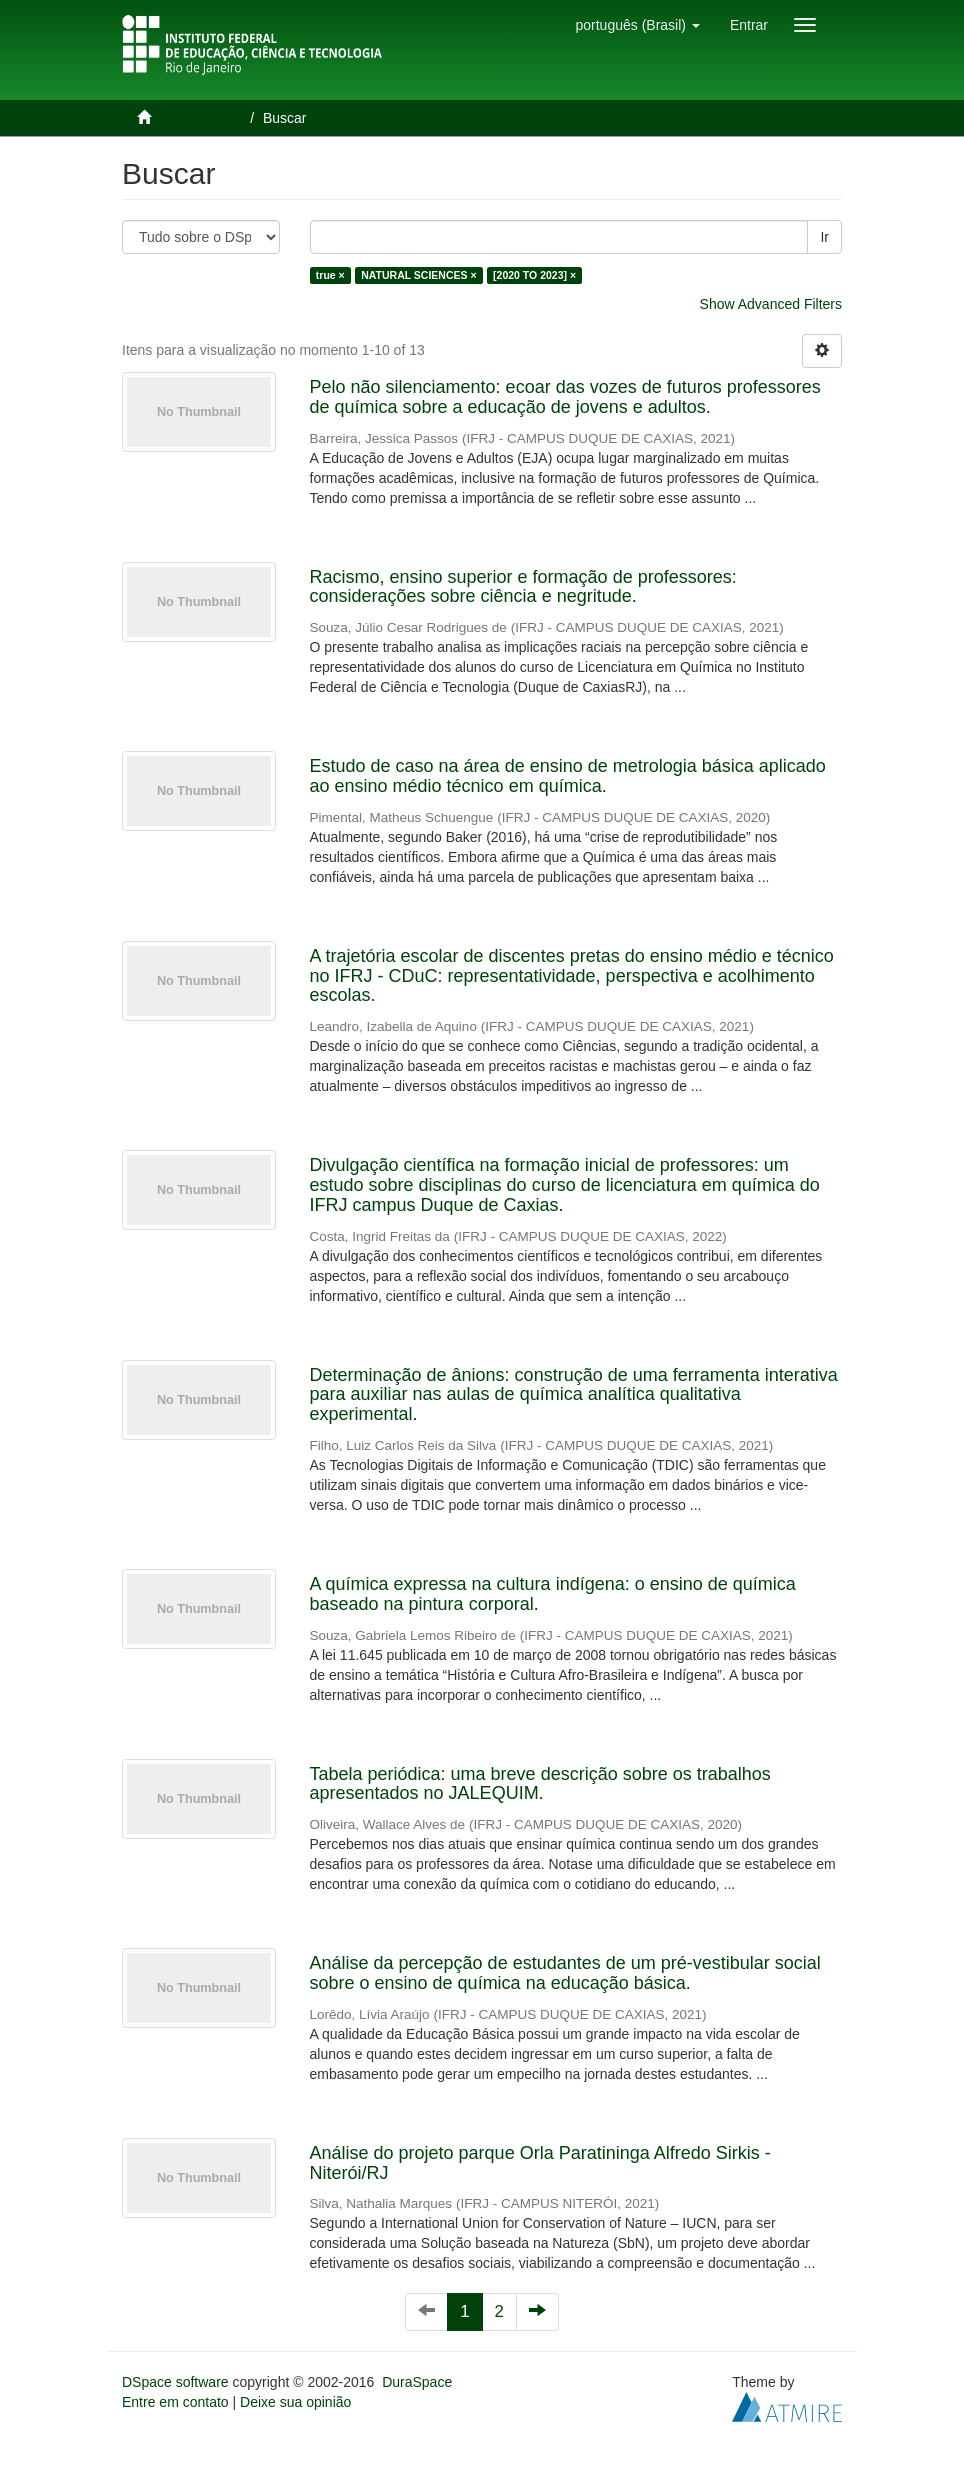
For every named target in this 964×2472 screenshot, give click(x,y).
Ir (824, 237)
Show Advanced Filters (771, 304)
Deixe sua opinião (295, 2402)
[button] (637, 25)
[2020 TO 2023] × (534, 275)
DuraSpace (417, 2382)
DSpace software (175, 2382)
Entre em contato (175, 2402)
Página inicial (200, 118)
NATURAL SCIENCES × (418, 275)
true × (330, 275)
